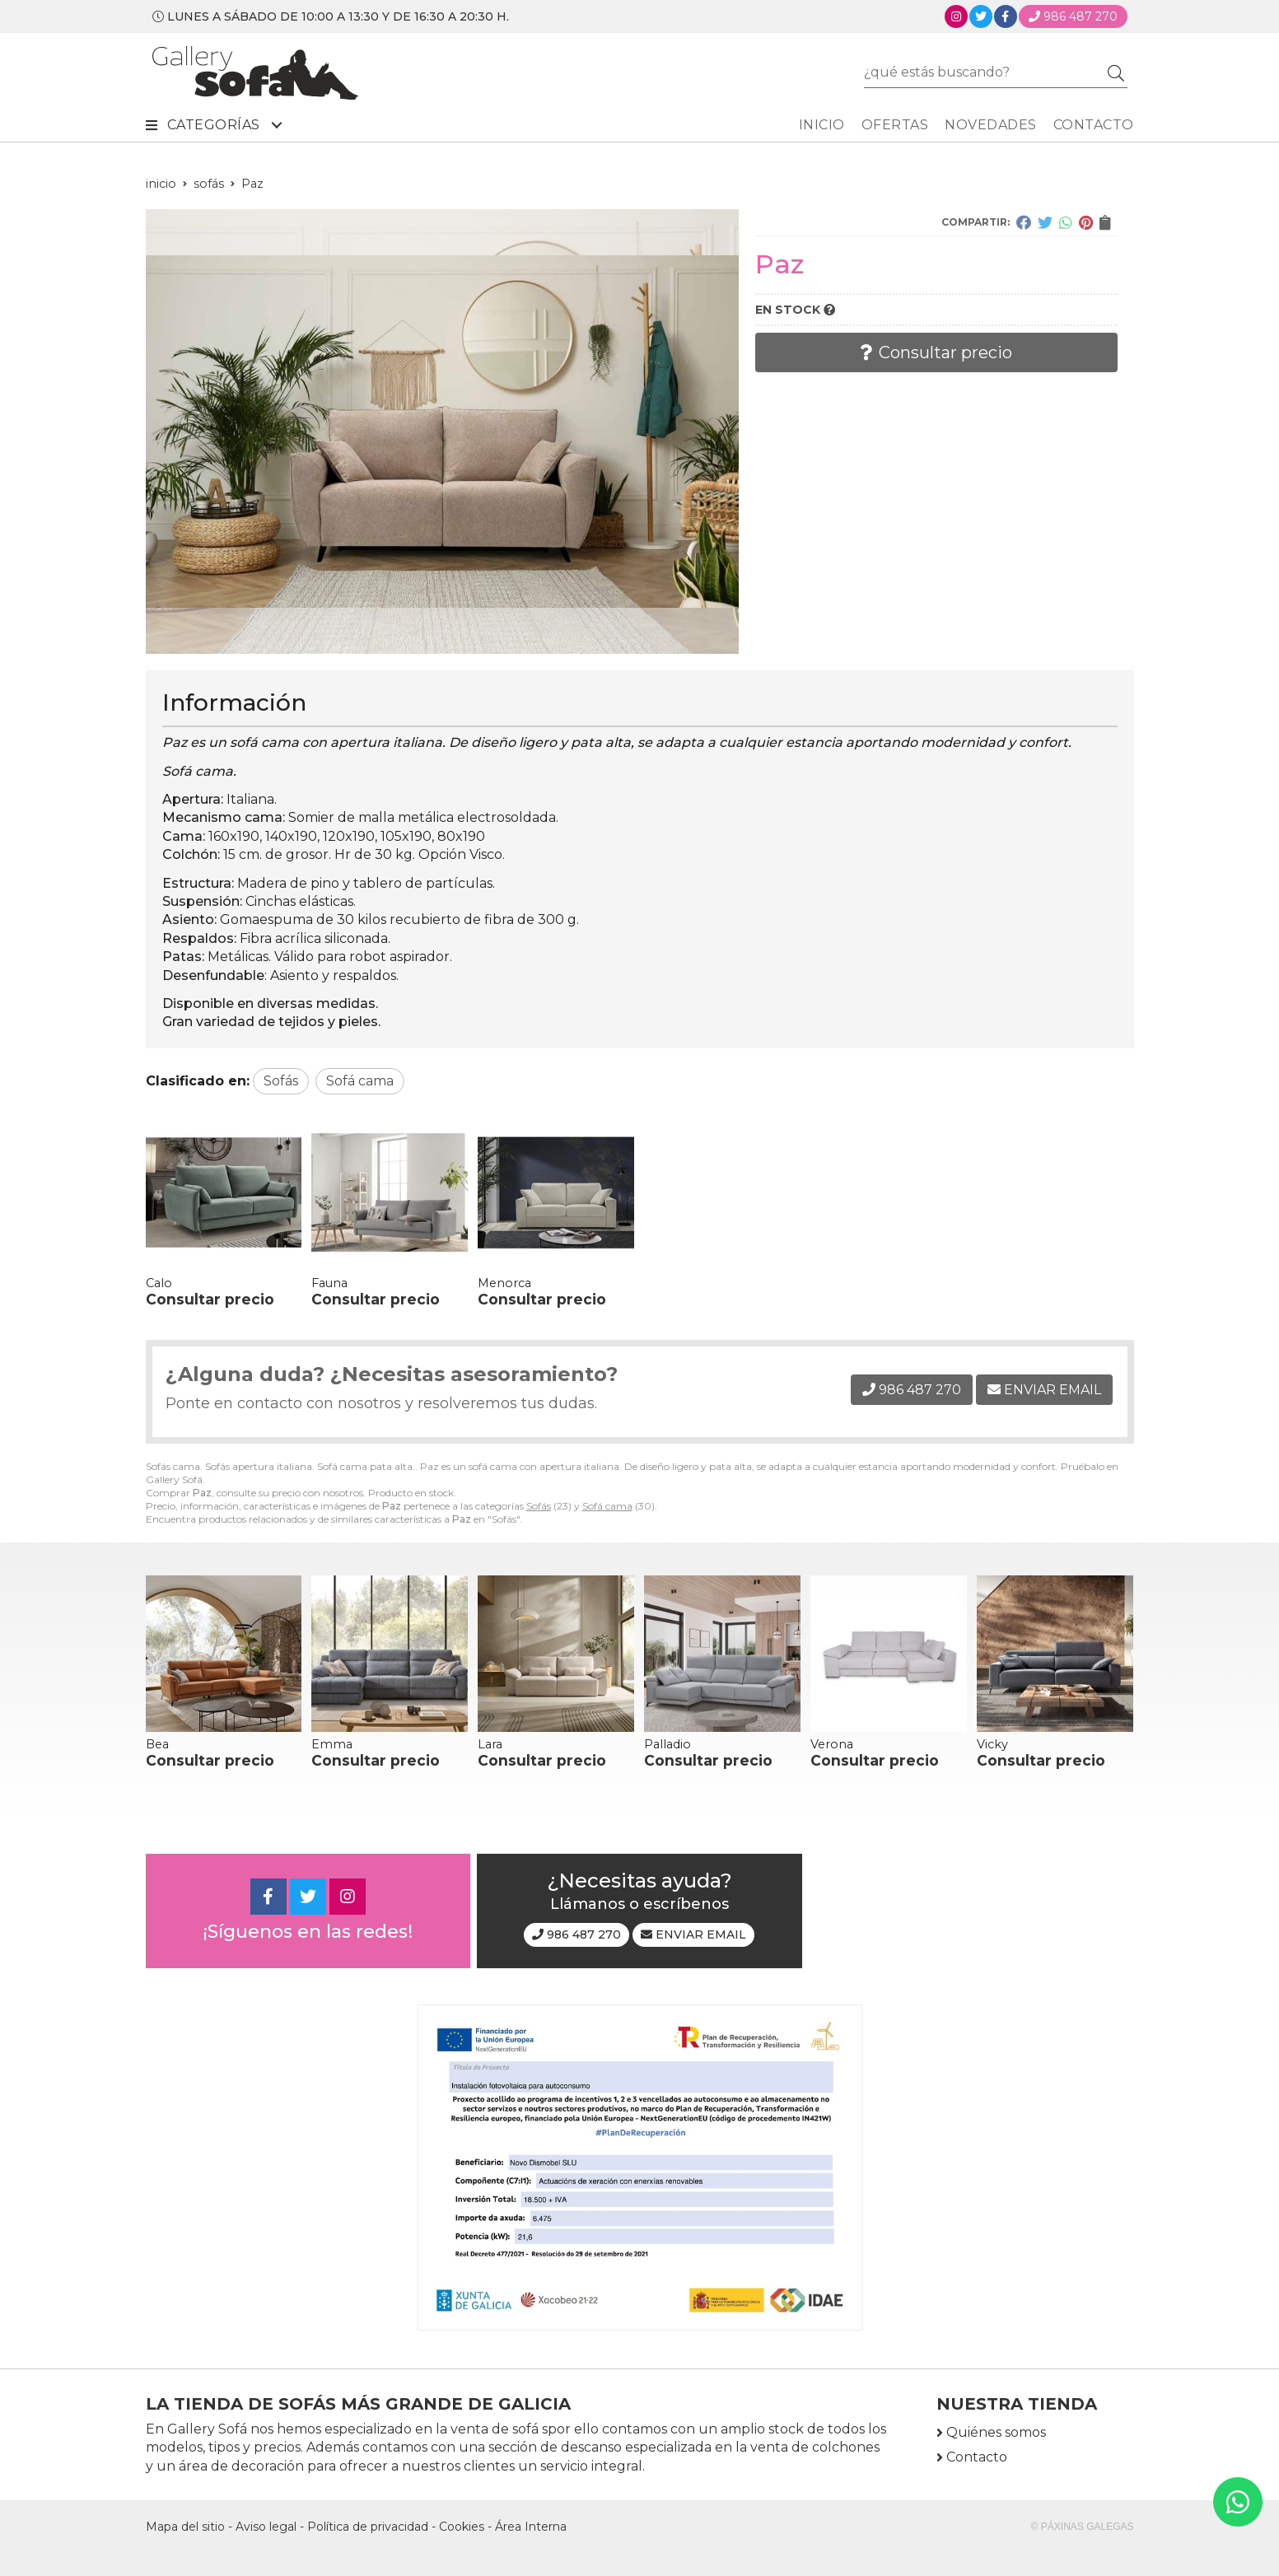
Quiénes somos (996, 2432)
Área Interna (531, 2526)
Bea (157, 1744)
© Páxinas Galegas (1082, 2526)
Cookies (461, 2526)
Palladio (667, 1744)
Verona (831, 1744)
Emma (331, 1744)
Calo (159, 1283)
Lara (490, 1744)
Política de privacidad (367, 2526)
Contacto (976, 2457)
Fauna (329, 1283)
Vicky (992, 1744)
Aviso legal (266, 2526)
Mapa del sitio (185, 2526)
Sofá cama (607, 1506)
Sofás (538, 1506)
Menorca (504, 1283)
